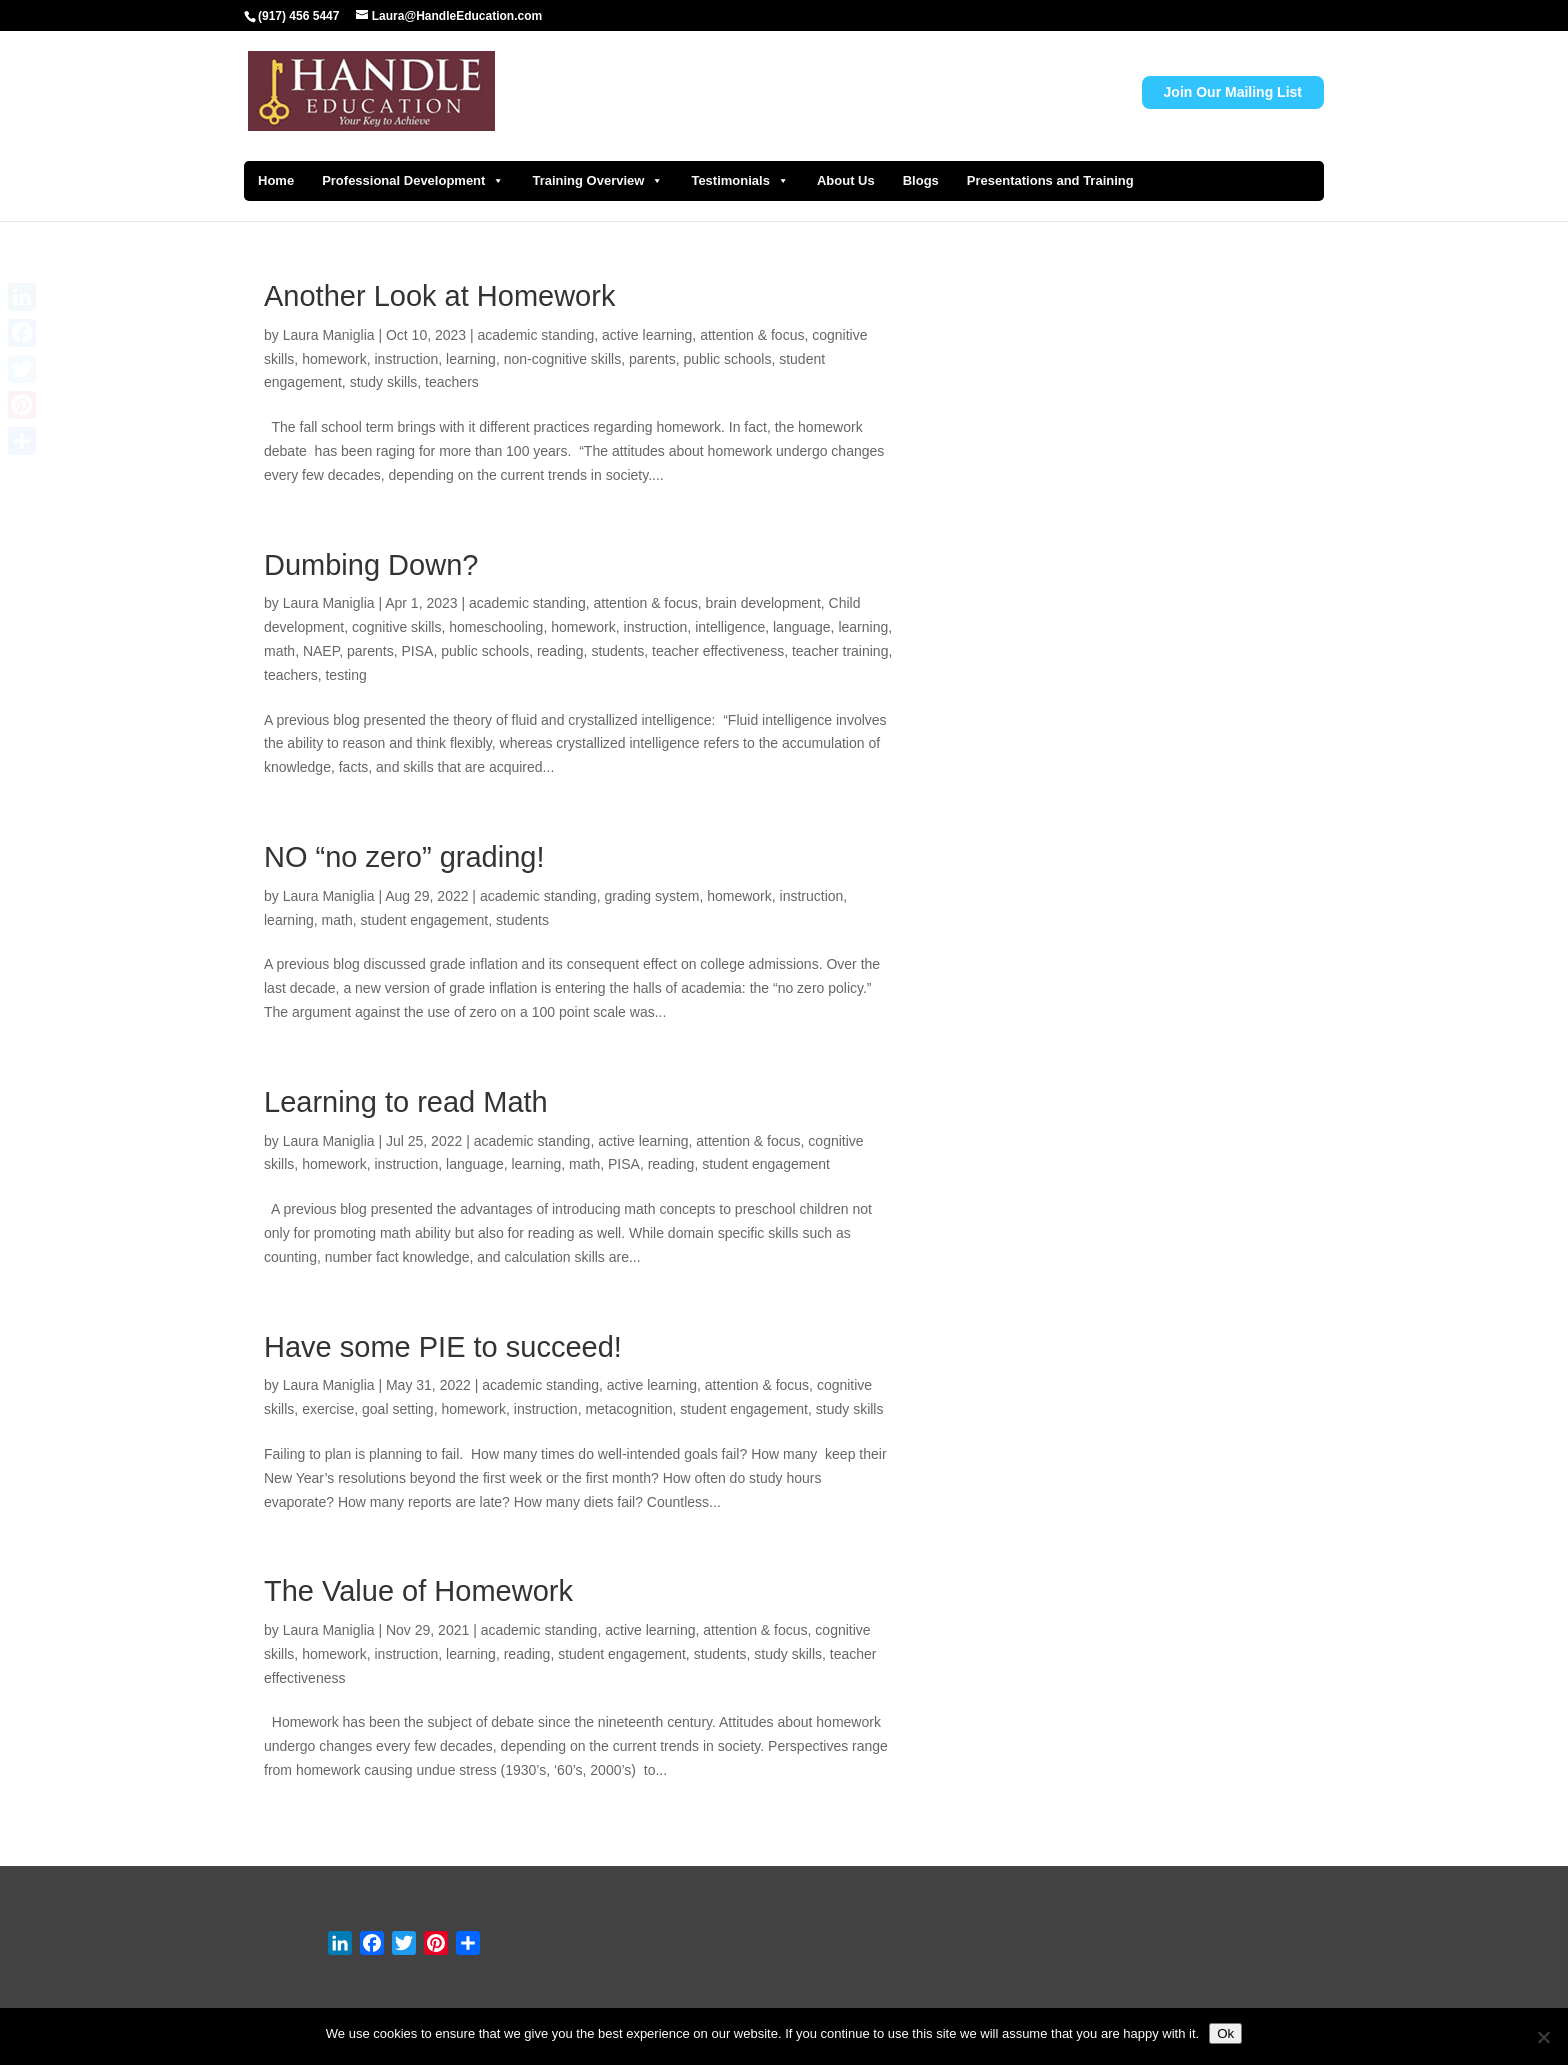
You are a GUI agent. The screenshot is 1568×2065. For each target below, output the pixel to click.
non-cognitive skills (563, 359)
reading (560, 651)
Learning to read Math (406, 1102)
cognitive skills (396, 627)
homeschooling (496, 627)
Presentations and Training (1050, 180)
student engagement (425, 920)
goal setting (398, 1409)
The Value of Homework (418, 1591)
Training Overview (597, 181)
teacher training (840, 651)
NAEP (321, 651)
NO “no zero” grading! (404, 857)
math (279, 651)
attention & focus (752, 335)
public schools (727, 359)
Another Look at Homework (439, 296)
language (802, 627)
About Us (846, 180)
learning (471, 359)
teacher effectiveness (718, 651)
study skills (384, 382)
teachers (452, 382)
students (617, 651)
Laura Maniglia (329, 335)
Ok (1225, 2033)
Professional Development (413, 181)
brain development (763, 603)
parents (652, 359)
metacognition (628, 1409)
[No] (1543, 2037)
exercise (328, 1409)
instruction (407, 359)
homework (334, 359)
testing (345, 675)
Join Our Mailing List (1233, 92)
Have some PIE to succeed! (443, 1347)
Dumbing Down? (371, 565)
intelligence (730, 627)
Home (276, 180)
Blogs (921, 180)
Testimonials (740, 181)
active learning (647, 335)
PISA (418, 651)
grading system (651, 896)
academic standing (536, 335)
